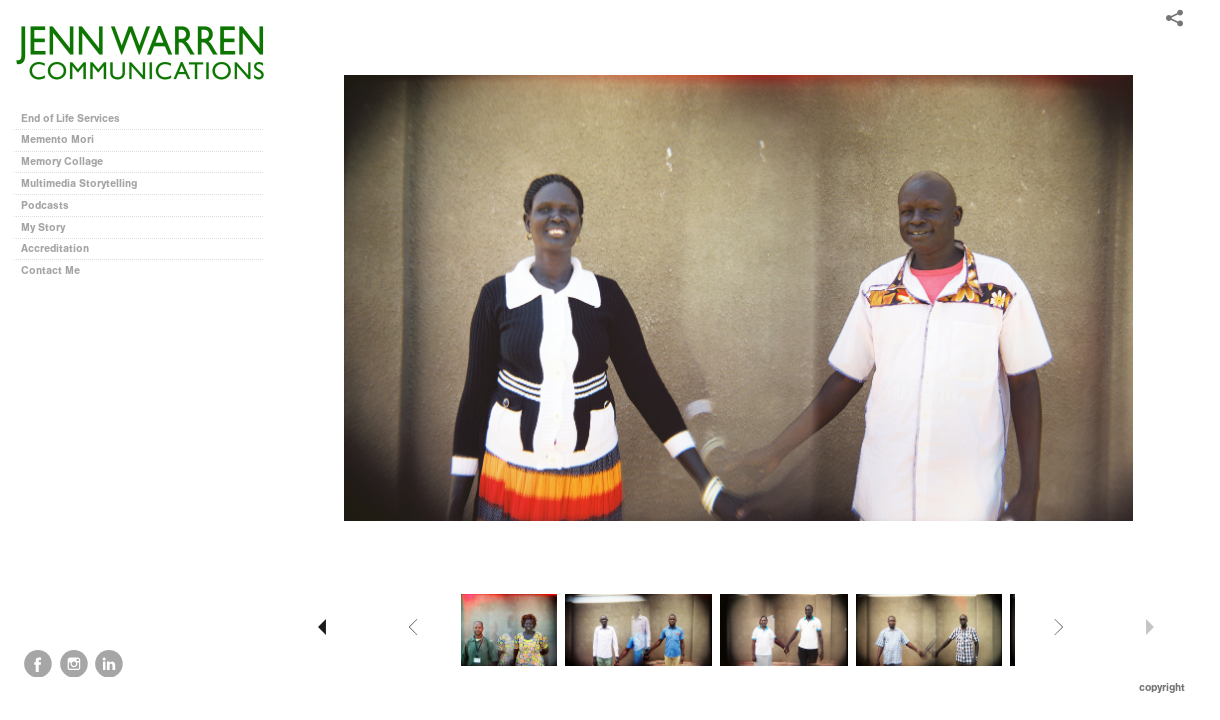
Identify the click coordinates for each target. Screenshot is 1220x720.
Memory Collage (69, 161)
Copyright (1162, 687)
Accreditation (55, 248)
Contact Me (50, 270)
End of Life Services (70, 118)
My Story (43, 227)
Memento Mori (57, 139)
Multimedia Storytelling (86, 183)
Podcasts (52, 205)
